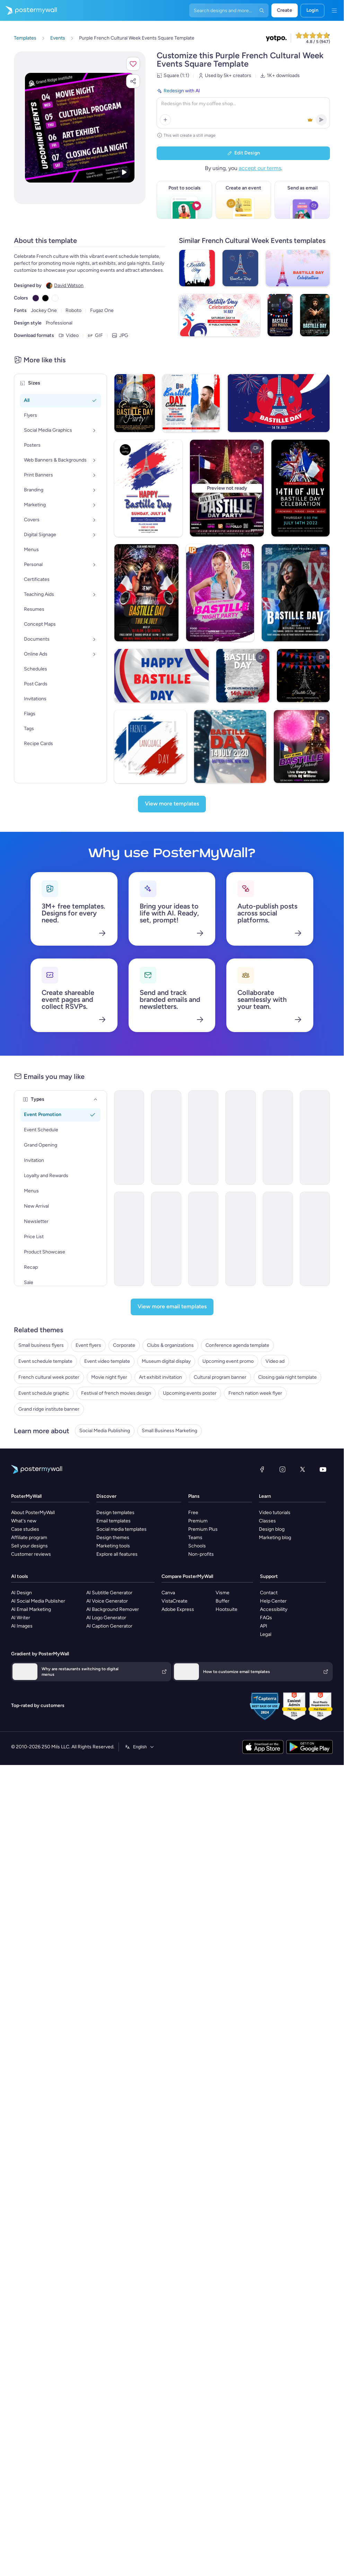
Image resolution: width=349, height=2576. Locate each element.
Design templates (115, 1512)
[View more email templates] (172, 1307)
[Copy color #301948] (35, 298)
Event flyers (88, 1345)
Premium (198, 1521)
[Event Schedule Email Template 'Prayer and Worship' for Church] (240, 1137)
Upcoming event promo (228, 1361)
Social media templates (121, 1529)
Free (193, 1512)
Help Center (273, 1601)
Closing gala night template (287, 1377)
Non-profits (201, 1554)
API (263, 1626)
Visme (222, 1593)
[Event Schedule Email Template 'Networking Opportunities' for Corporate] (203, 1137)
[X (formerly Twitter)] (302, 1469)
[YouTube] (323, 1469)
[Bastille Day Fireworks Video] (302, 746)
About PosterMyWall (33, 1512)
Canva (168, 1593)
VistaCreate (174, 1601)
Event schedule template (45, 1361)
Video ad (275, 1361)
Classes (267, 1521)
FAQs (266, 1618)
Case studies (25, 1529)
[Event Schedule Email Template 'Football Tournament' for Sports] (203, 1239)
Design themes (112, 1537)
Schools (197, 1546)
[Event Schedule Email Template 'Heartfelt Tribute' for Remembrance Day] (315, 1137)
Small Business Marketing (169, 1431)
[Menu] (334, 10)
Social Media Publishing (104, 1431)
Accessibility (273, 1609)
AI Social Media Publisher (38, 1601)
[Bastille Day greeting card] (303, 675)
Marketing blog (275, 1537)
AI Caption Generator (109, 1626)
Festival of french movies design (116, 1393)
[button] (133, 64)
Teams (195, 1537)
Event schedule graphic (43, 1393)
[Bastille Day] (242, 675)
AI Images (22, 1626)
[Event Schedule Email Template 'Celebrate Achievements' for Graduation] (166, 1239)
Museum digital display (166, 1361)
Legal (265, 1634)
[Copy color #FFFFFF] (55, 298)
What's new (23, 1521)
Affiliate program (29, 1537)
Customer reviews (31, 1554)
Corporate (124, 1345)
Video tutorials (274, 1512)
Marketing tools (113, 1546)
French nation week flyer (255, 1393)
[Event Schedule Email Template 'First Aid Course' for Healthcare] (278, 1137)
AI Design (21, 1593)
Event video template (107, 1361)
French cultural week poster (48, 1377)
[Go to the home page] (28, 10)
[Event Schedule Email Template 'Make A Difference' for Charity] (315, 1239)
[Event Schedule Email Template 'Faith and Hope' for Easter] (166, 1137)
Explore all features (117, 1554)
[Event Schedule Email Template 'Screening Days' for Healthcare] (278, 1239)
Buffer (222, 1601)
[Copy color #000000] (45, 298)
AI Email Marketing (31, 1609)
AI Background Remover (112, 1609)
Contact (269, 1593)
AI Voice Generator (107, 1601)
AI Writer (20, 1618)
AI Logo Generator (106, 1618)
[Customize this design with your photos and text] (79, 128)
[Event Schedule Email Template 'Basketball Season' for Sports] (129, 1137)
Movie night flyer (109, 1377)
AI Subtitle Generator (109, 1593)
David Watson (69, 285)
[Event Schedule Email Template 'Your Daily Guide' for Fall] (240, 1239)
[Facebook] (262, 1469)
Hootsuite (226, 1609)
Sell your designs (29, 1546)
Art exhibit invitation (160, 1377)
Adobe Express (178, 1609)
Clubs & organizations (170, 1345)
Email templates (113, 1521)
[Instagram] (282, 1469)
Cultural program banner (220, 1377)
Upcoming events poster (190, 1393)
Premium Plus (203, 1529)
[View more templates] (172, 804)
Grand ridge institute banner (48, 1409)
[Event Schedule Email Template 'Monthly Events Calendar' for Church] (129, 1239)
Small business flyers (41, 1345)
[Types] (95, 1099)
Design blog (272, 1529)
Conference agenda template (237, 1345)
